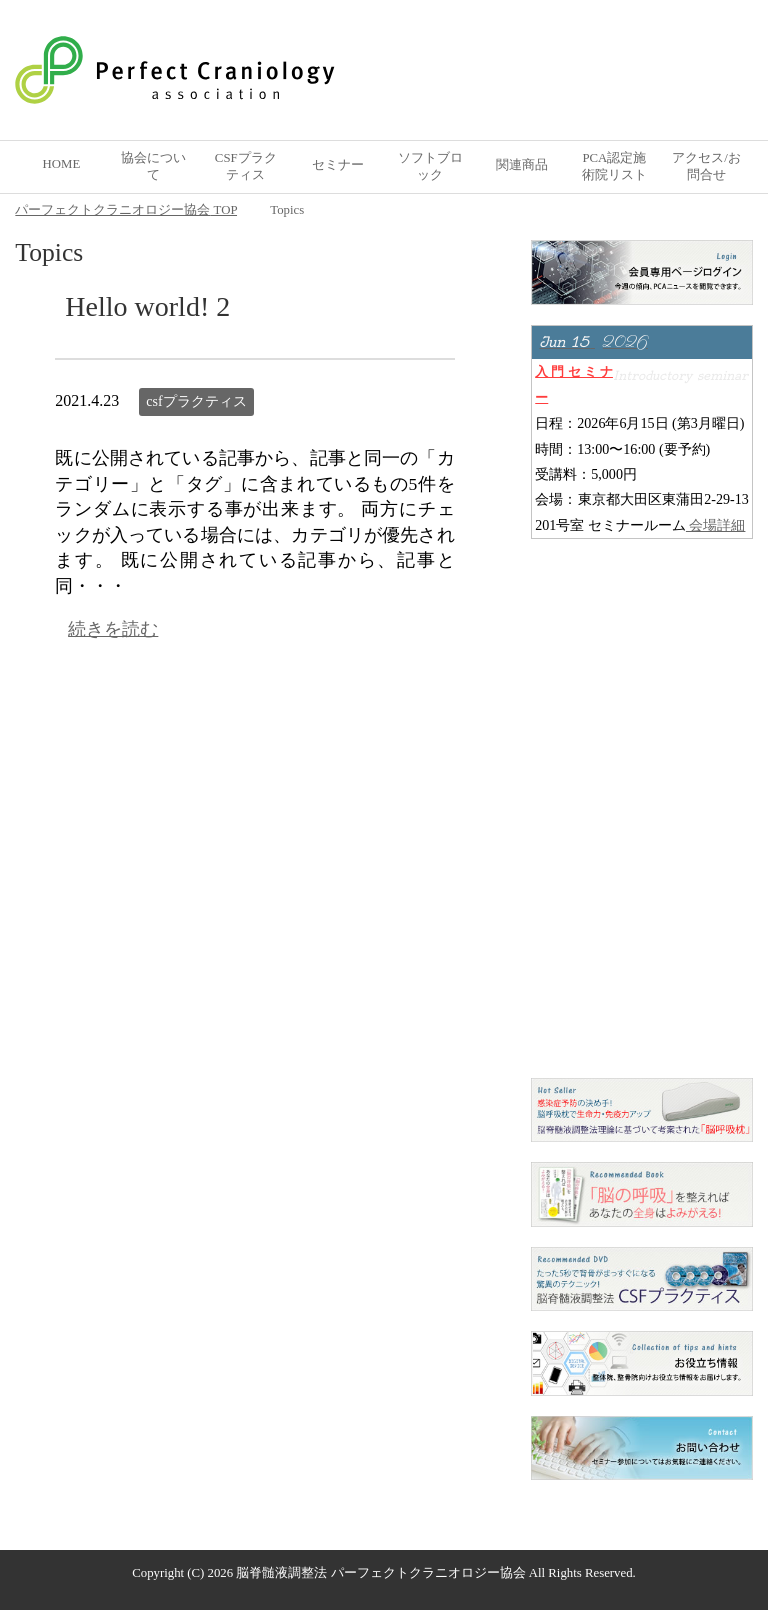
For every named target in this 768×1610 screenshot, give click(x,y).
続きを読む (113, 629)
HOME (62, 164)
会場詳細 (716, 525)
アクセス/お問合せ (706, 166)
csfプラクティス (196, 401)
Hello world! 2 (147, 306)
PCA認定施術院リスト (614, 166)
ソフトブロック (430, 166)
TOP (126, 210)
